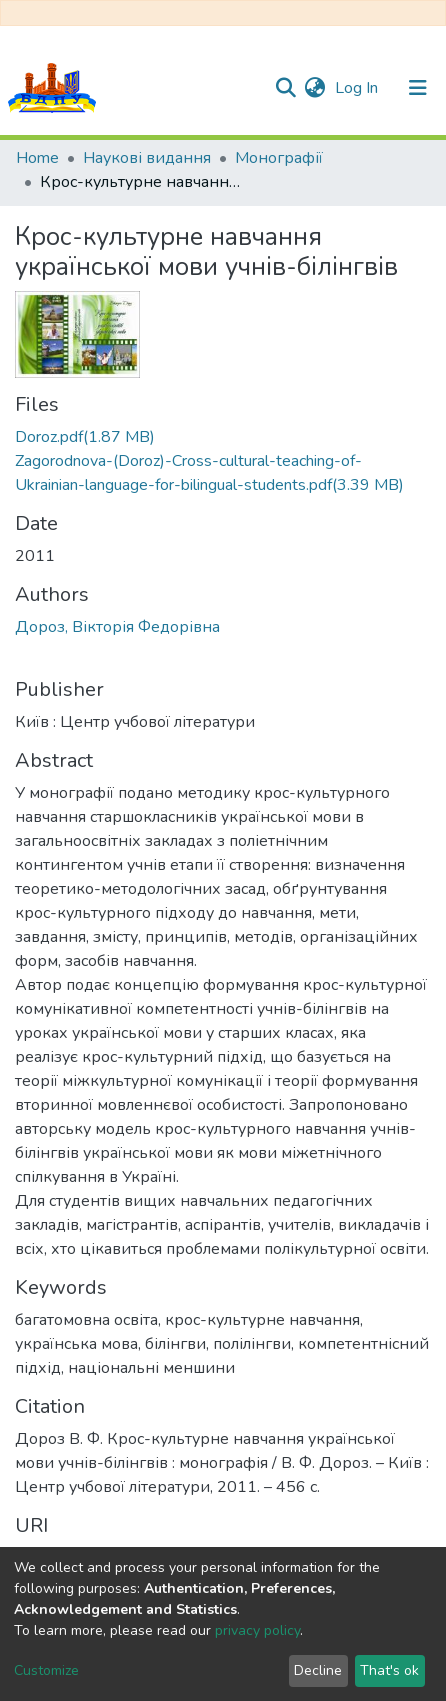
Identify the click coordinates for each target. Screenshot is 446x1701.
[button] (314, 88)
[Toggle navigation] (418, 88)
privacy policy (257, 1630)
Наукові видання (147, 158)
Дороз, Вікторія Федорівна (117, 627)
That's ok (389, 1670)
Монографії (279, 158)
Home (37, 158)
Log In (358, 88)
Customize (46, 1670)
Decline (318, 1670)
